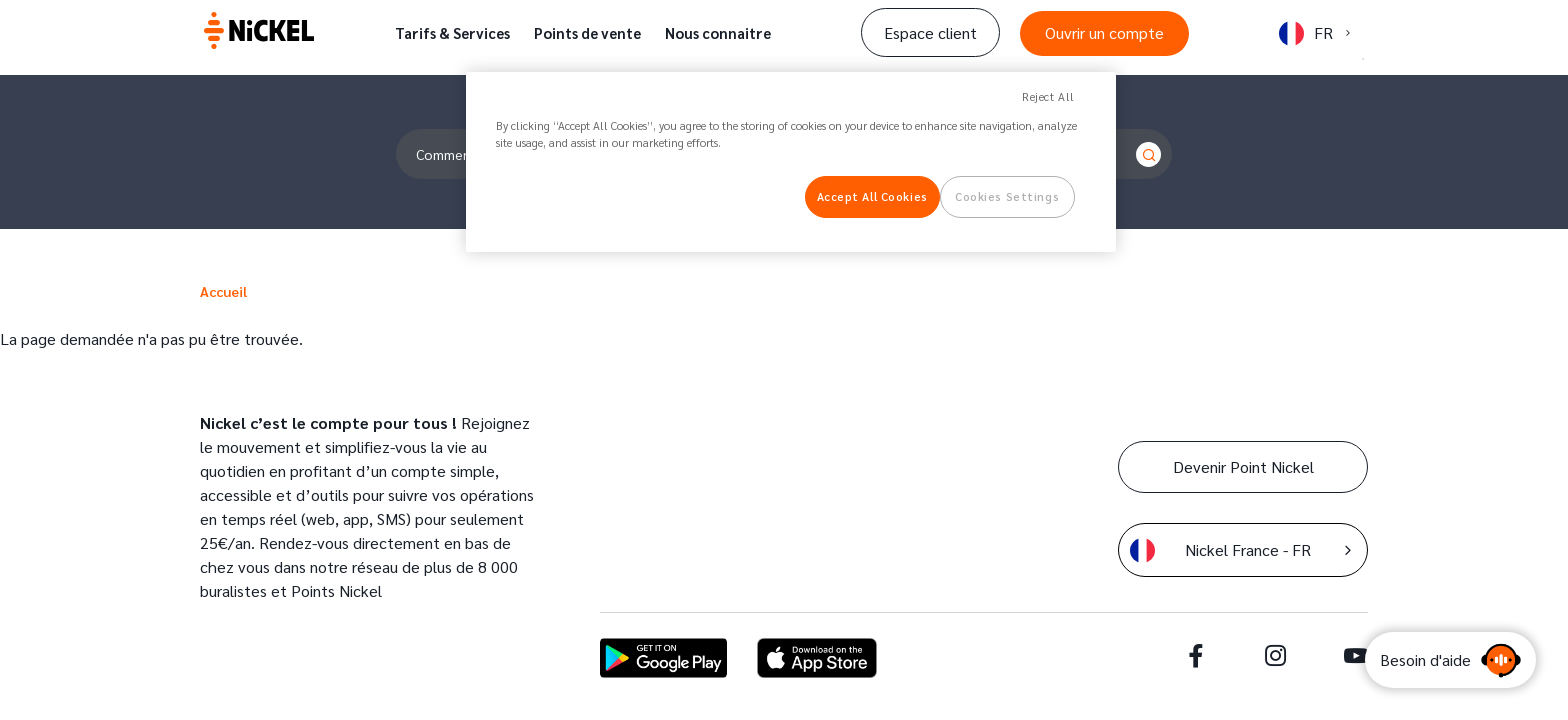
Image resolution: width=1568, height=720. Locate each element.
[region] (791, 162)
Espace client (930, 32)
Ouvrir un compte (1104, 32)
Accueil (223, 291)
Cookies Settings (1007, 196)
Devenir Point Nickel (1243, 466)
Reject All (1048, 96)
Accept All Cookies (872, 196)
